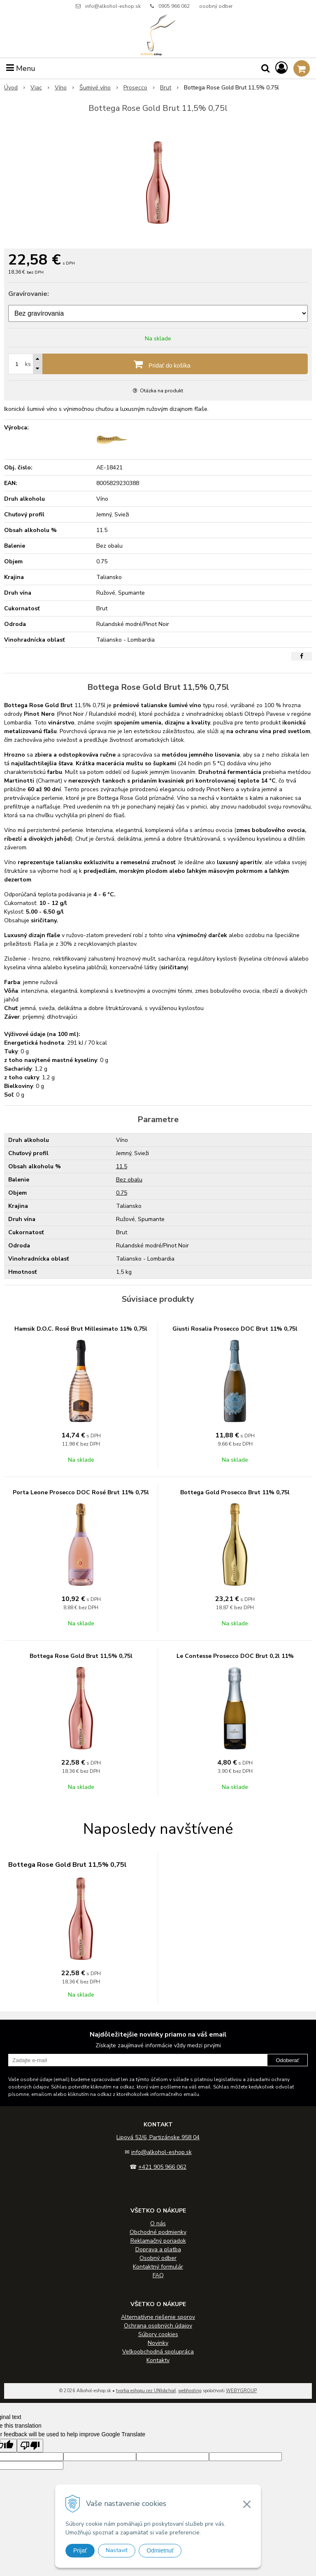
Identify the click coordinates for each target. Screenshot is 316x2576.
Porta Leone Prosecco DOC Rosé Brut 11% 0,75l (81, 1492)
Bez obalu (129, 1180)
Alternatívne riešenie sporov (158, 2317)
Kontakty (158, 2360)
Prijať (80, 2550)
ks (28, 364)
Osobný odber (158, 2258)
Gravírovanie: (28, 293)
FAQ (158, 2275)
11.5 (121, 1166)
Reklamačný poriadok (158, 2241)
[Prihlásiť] (281, 68)
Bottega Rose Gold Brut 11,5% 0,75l (81, 1656)
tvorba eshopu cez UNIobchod (146, 2391)
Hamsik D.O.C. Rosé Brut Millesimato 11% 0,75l (80, 1329)
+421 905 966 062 (162, 2167)
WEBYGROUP (241, 2391)
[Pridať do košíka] (158, 364)
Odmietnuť (160, 2550)
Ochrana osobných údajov (158, 2326)
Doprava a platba (158, 2249)
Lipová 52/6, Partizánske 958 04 (158, 2137)
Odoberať (287, 2060)
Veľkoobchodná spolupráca (158, 2352)
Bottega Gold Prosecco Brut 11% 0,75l (235, 1492)
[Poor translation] (30, 2445)
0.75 (121, 1193)
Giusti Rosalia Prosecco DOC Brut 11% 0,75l (234, 1329)
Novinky (158, 2343)
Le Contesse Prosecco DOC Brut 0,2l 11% (235, 1656)
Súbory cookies (158, 2334)
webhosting (190, 2391)
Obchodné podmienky (158, 2232)
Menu (20, 68)
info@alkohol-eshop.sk (113, 6)
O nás (158, 2223)
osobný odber (215, 6)
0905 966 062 (174, 6)
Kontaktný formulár (158, 2267)
